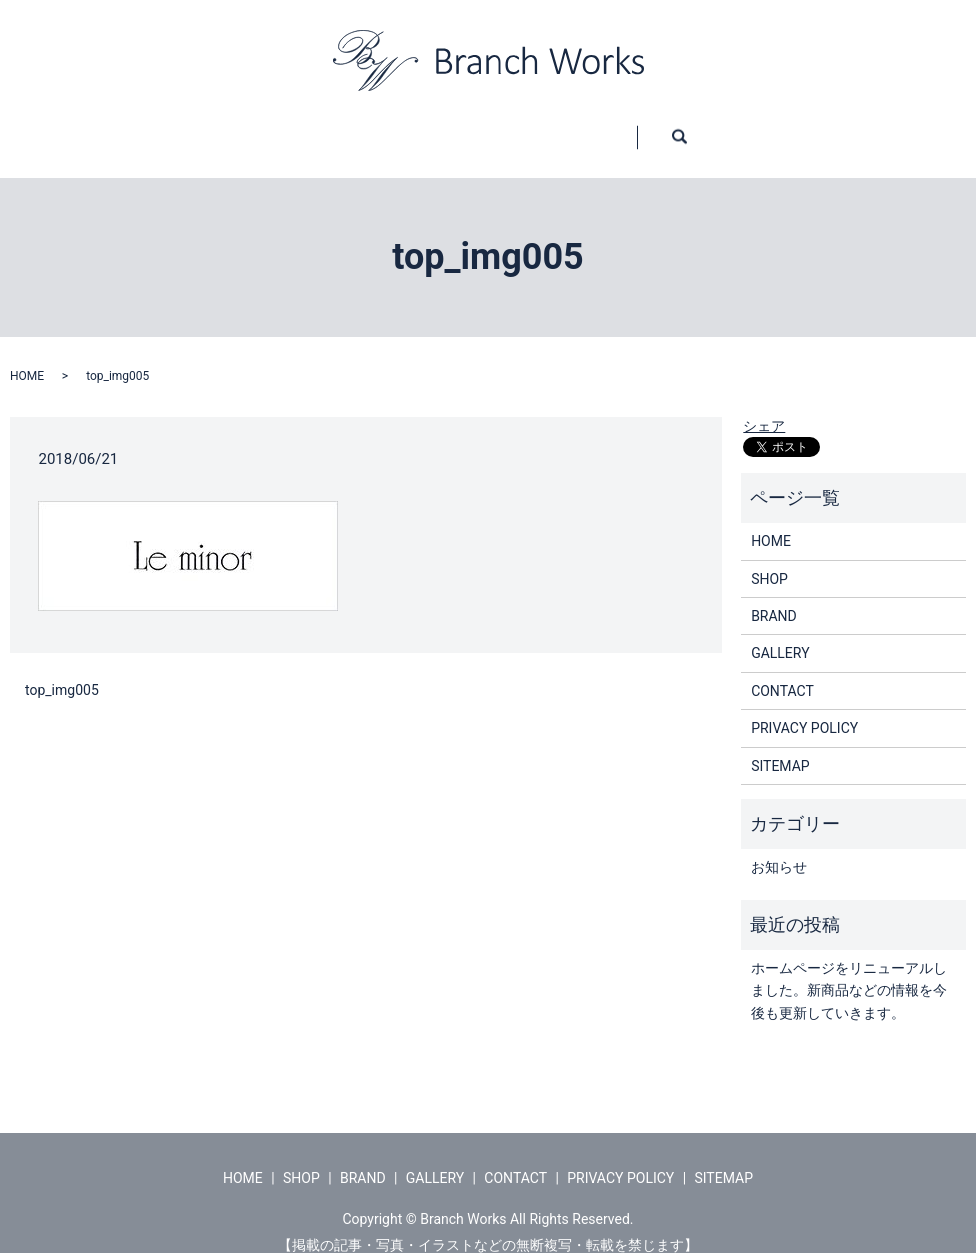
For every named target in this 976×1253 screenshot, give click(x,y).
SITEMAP (780, 747)
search (842, 128)
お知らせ (779, 848)
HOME (175, 127)
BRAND (423, 127)
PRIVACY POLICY (804, 709)
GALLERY (559, 127)
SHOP (297, 127)
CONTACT (705, 127)
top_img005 (62, 671)
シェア (764, 407)
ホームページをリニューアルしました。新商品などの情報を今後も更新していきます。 (849, 971)
